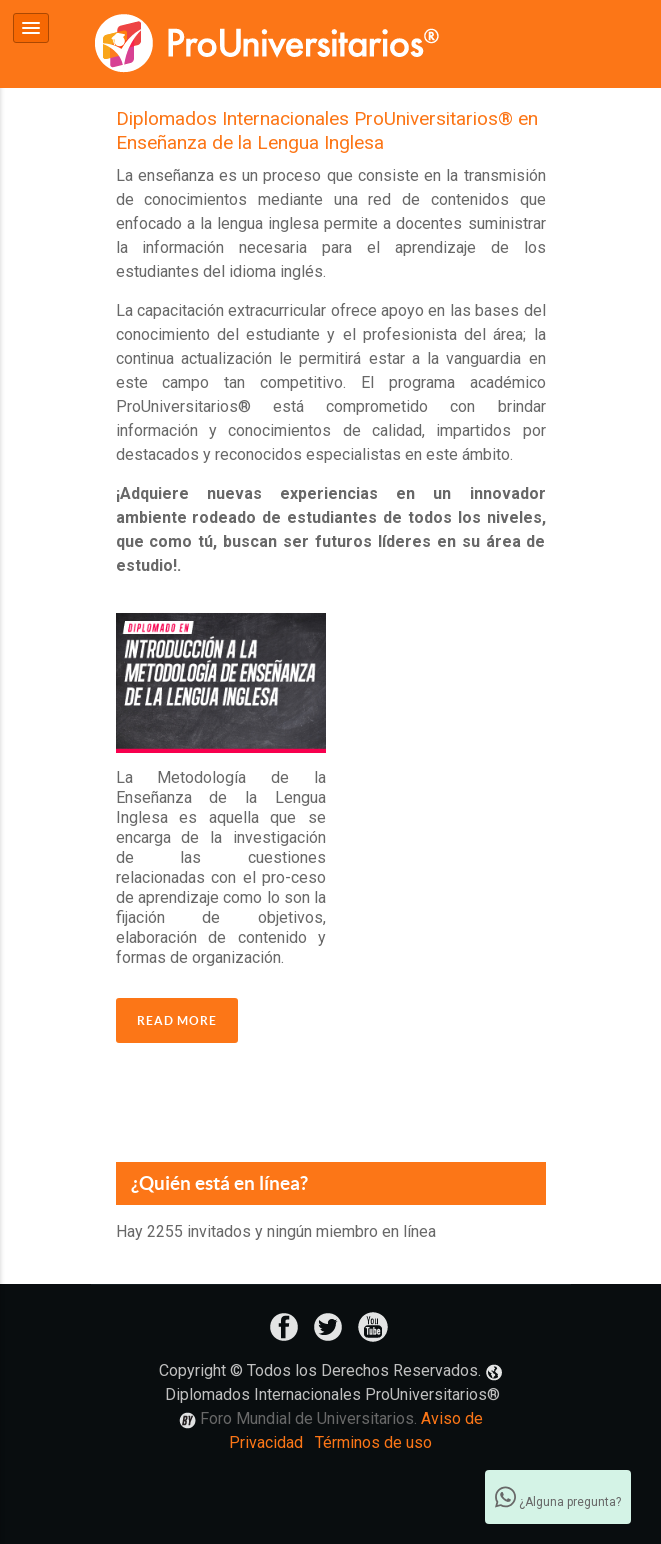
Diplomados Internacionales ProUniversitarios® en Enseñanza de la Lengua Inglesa (327, 130)
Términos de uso (373, 1441)
